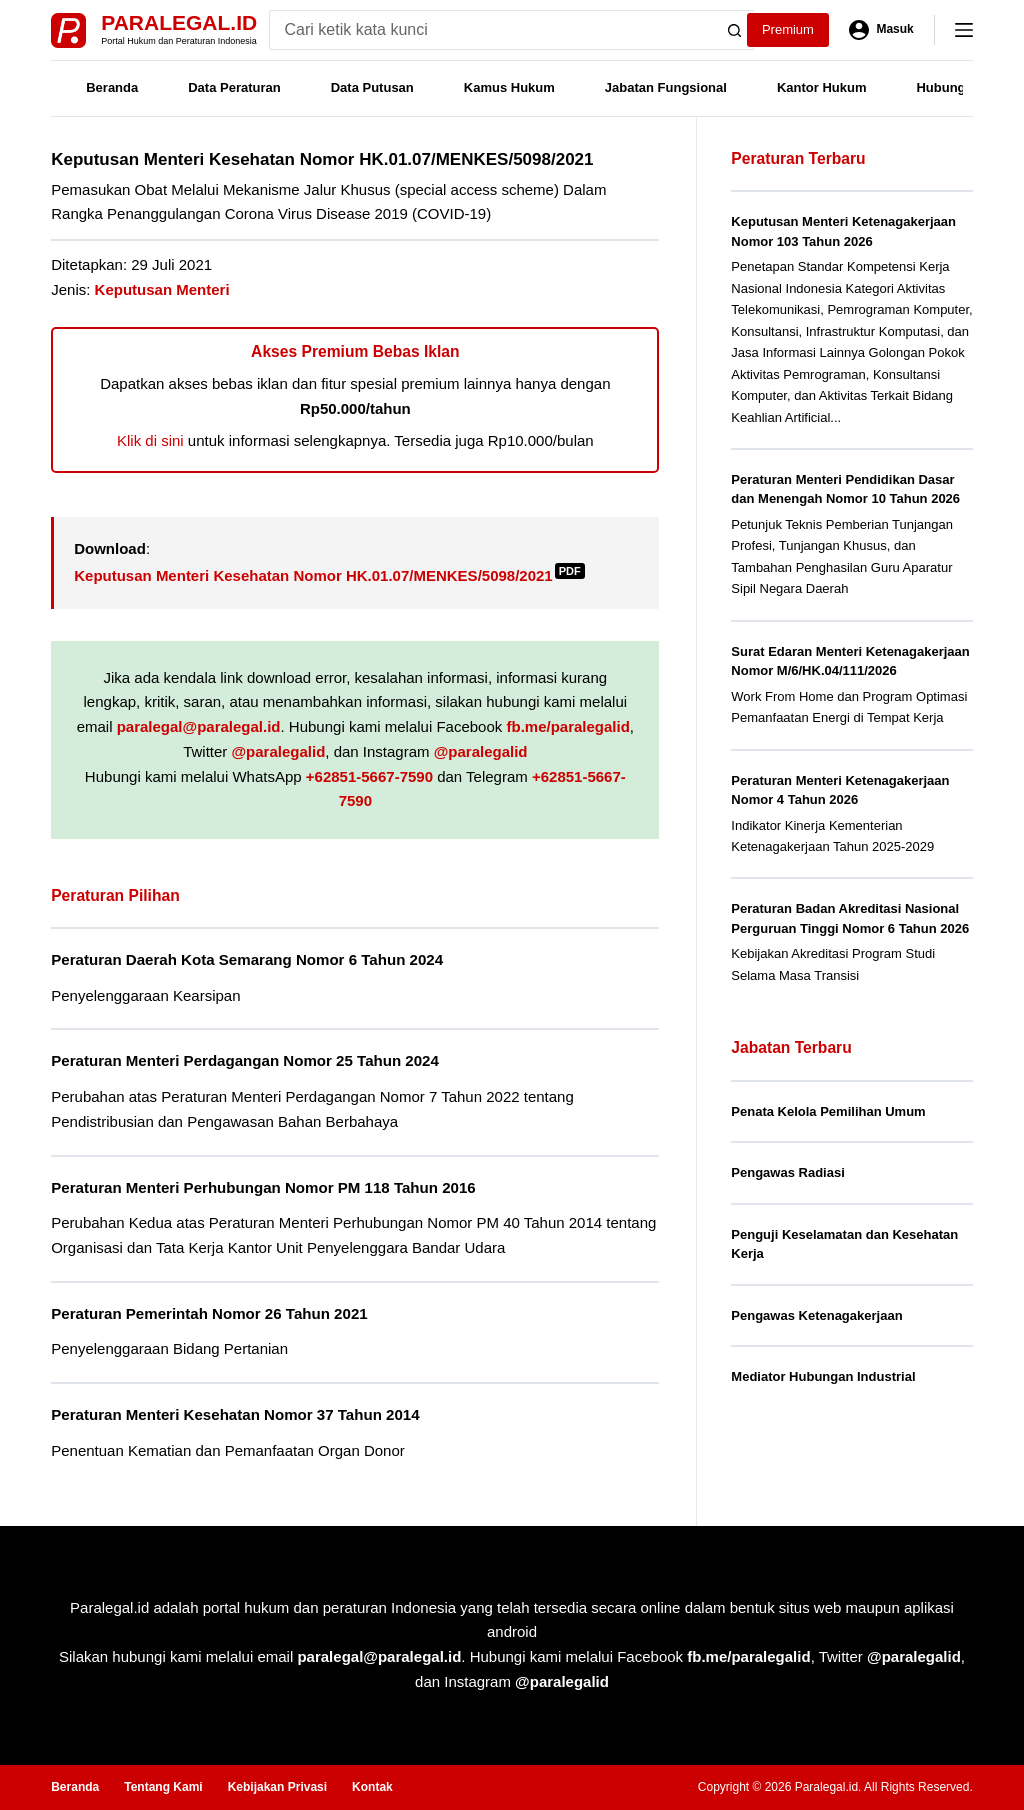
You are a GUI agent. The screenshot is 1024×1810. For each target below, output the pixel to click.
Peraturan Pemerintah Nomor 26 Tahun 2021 (209, 1313)
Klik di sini (150, 440)
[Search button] (735, 30)
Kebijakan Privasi (277, 1787)
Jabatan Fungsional (666, 87)
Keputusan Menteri (162, 289)
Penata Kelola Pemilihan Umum (828, 1111)
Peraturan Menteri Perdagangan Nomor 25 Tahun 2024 (245, 1060)
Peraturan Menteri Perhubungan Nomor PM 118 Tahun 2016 (263, 1187)
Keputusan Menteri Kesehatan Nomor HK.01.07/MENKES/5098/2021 (329, 575)
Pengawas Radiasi (787, 1172)
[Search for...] (492, 30)
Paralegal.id (179, 22)
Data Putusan (372, 87)
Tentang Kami (163, 1787)
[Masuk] (881, 30)
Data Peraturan (234, 87)
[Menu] (964, 30)
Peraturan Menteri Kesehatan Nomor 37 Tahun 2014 (235, 1414)
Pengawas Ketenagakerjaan (816, 1315)
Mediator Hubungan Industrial (823, 1376)
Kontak (372, 1787)
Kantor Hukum (822, 87)
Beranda (112, 87)
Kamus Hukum (509, 87)
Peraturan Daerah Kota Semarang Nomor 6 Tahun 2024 (247, 959)
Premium (788, 29)
